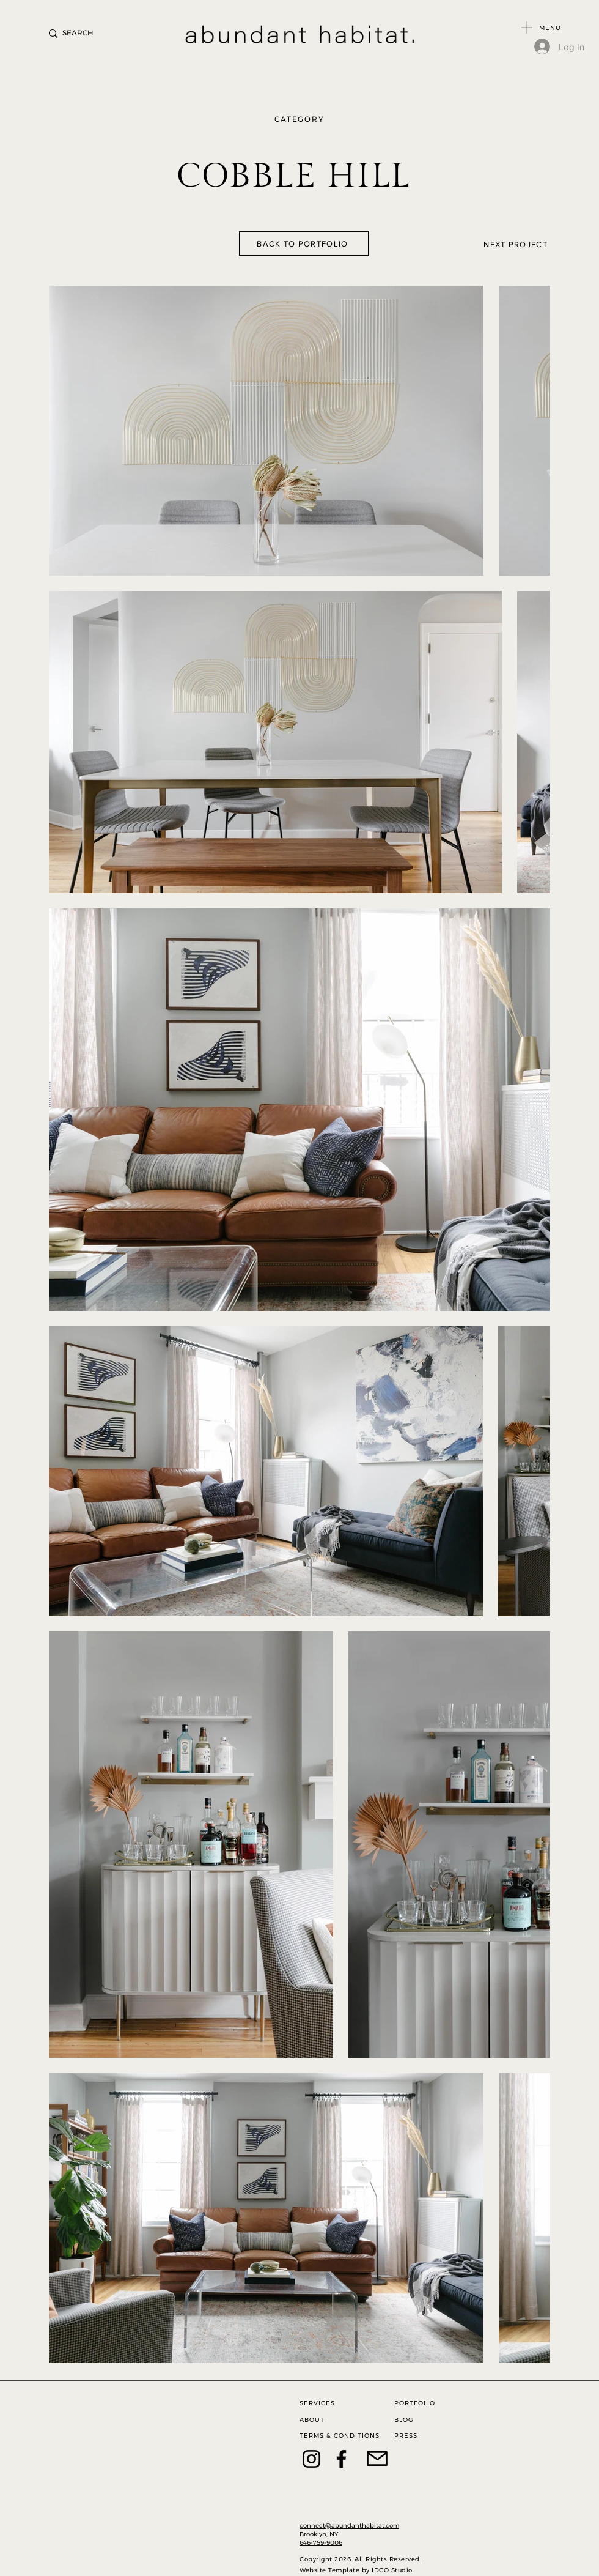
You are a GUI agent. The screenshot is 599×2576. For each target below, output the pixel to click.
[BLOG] (422, 2420)
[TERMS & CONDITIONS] (342, 2436)
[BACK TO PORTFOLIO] (304, 243)
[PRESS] (422, 2436)
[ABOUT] (328, 2420)
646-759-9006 (321, 2543)
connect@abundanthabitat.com (349, 2526)
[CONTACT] (390, 2459)
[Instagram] (311, 2459)
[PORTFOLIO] (422, 2403)
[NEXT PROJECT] (485, 244)
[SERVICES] (328, 2403)
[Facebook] (341, 2459)
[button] (526, 27)
